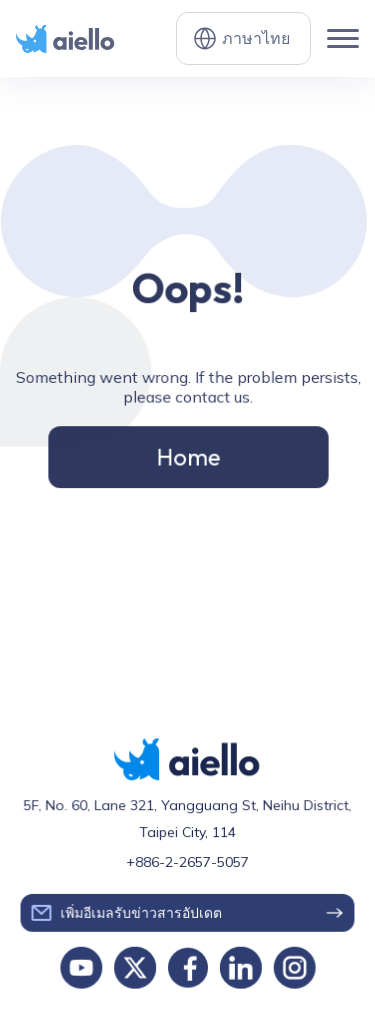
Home (187, 454)
